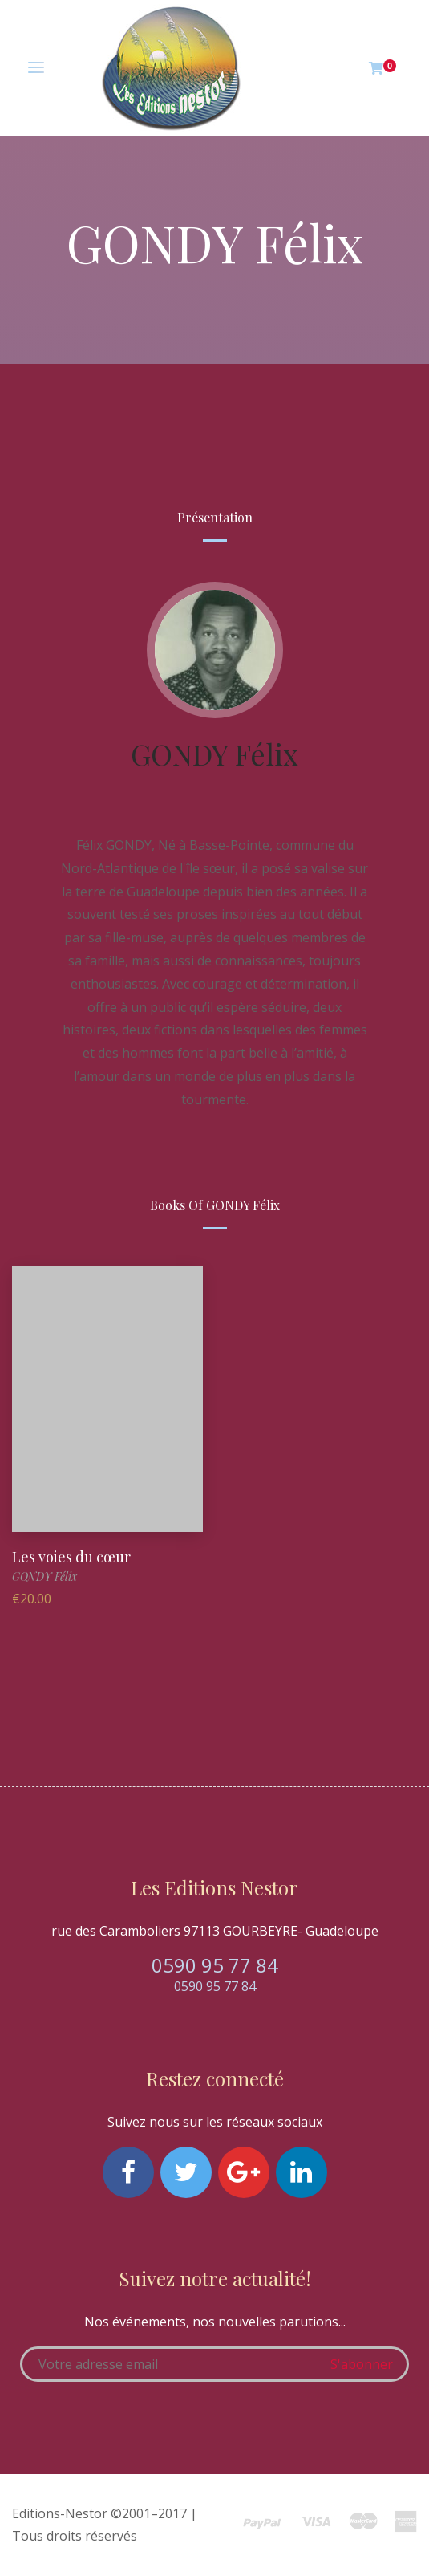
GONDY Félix (214, 753)
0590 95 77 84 (215, 1965)
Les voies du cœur (71, 1556)
